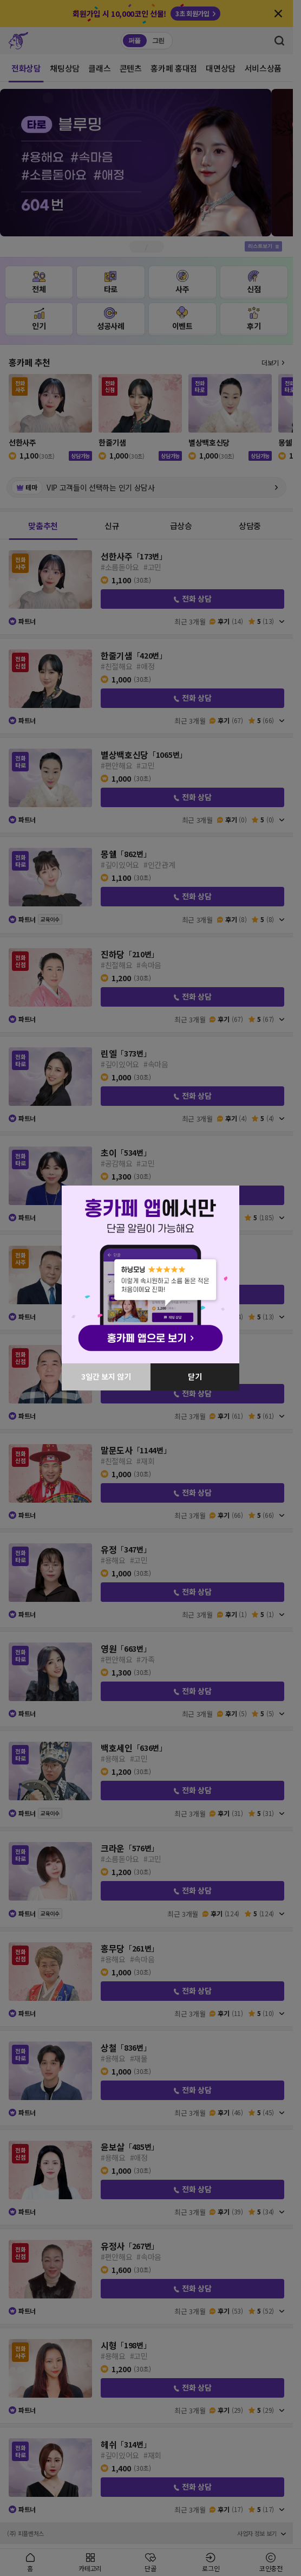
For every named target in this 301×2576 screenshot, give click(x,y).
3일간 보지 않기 (105, 1376)
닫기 (194, 1376)
